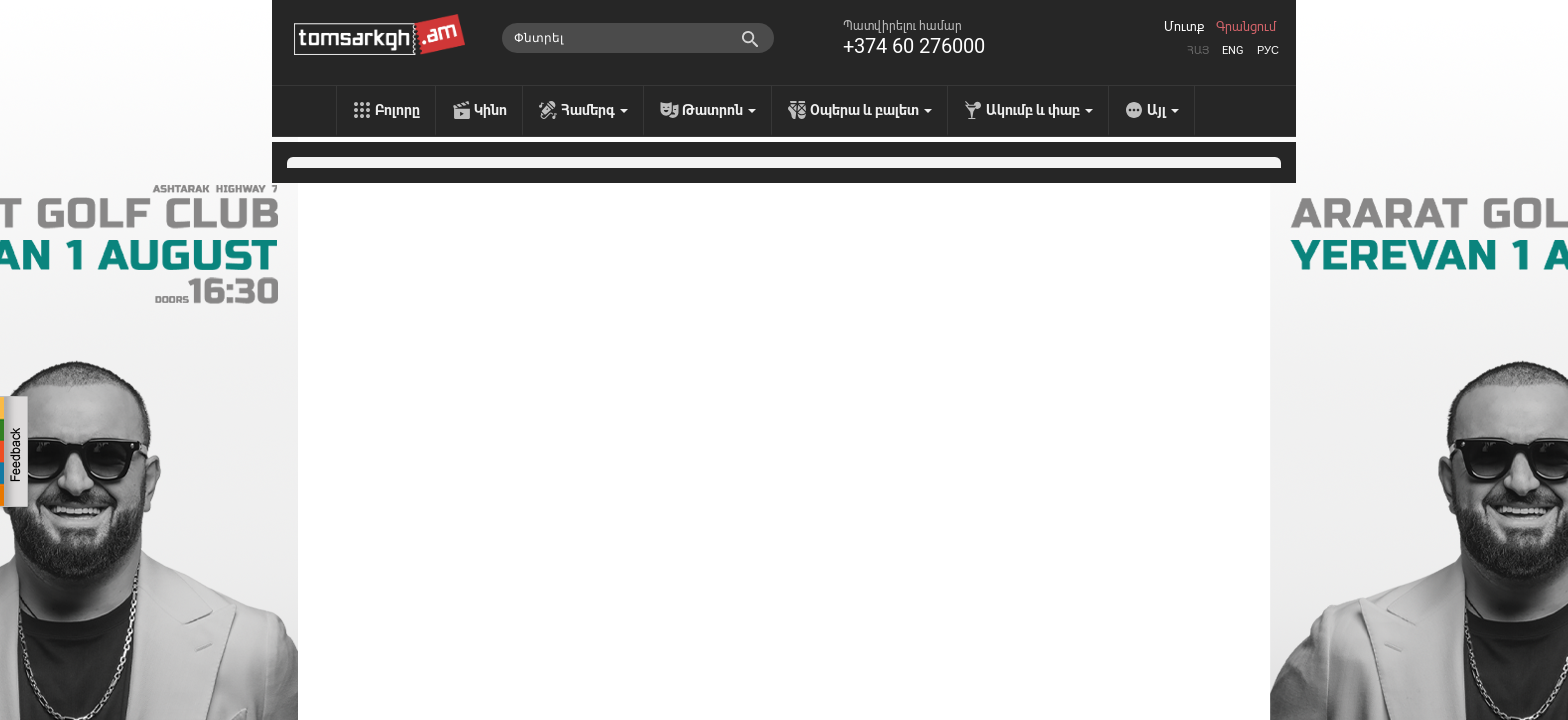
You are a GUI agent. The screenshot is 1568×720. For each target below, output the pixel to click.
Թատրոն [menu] (719, 110)
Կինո (490, 110)
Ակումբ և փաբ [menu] (1039, 110)
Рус (1268, 50)
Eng (1233, 50)
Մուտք (1184, 27)
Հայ (1198, 50)
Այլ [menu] (1163, 110)
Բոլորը (397, 110)
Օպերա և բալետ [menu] (871, 110)
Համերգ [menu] (594, 110)
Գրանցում (1246, 27)
